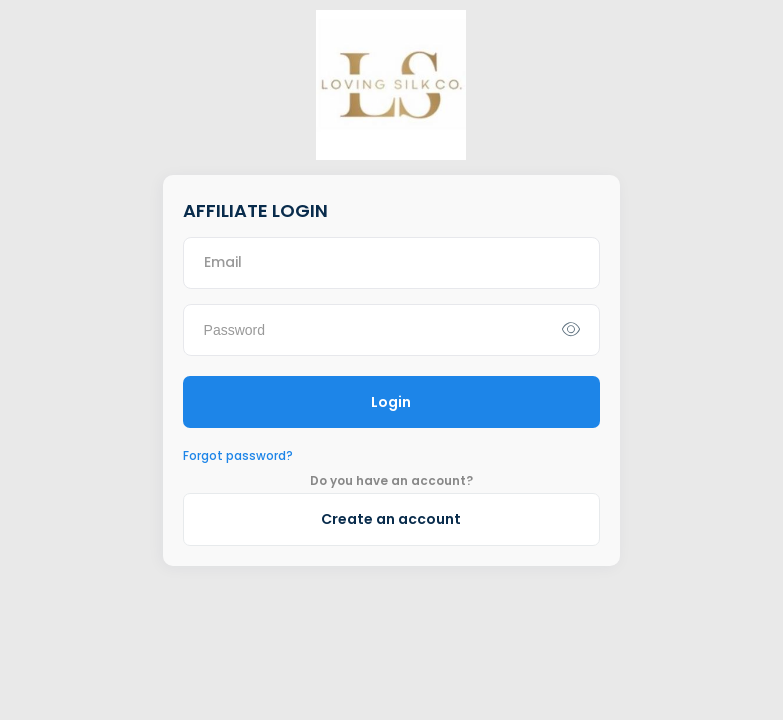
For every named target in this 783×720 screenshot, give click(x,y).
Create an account (391, 519)
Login (391, 402)
